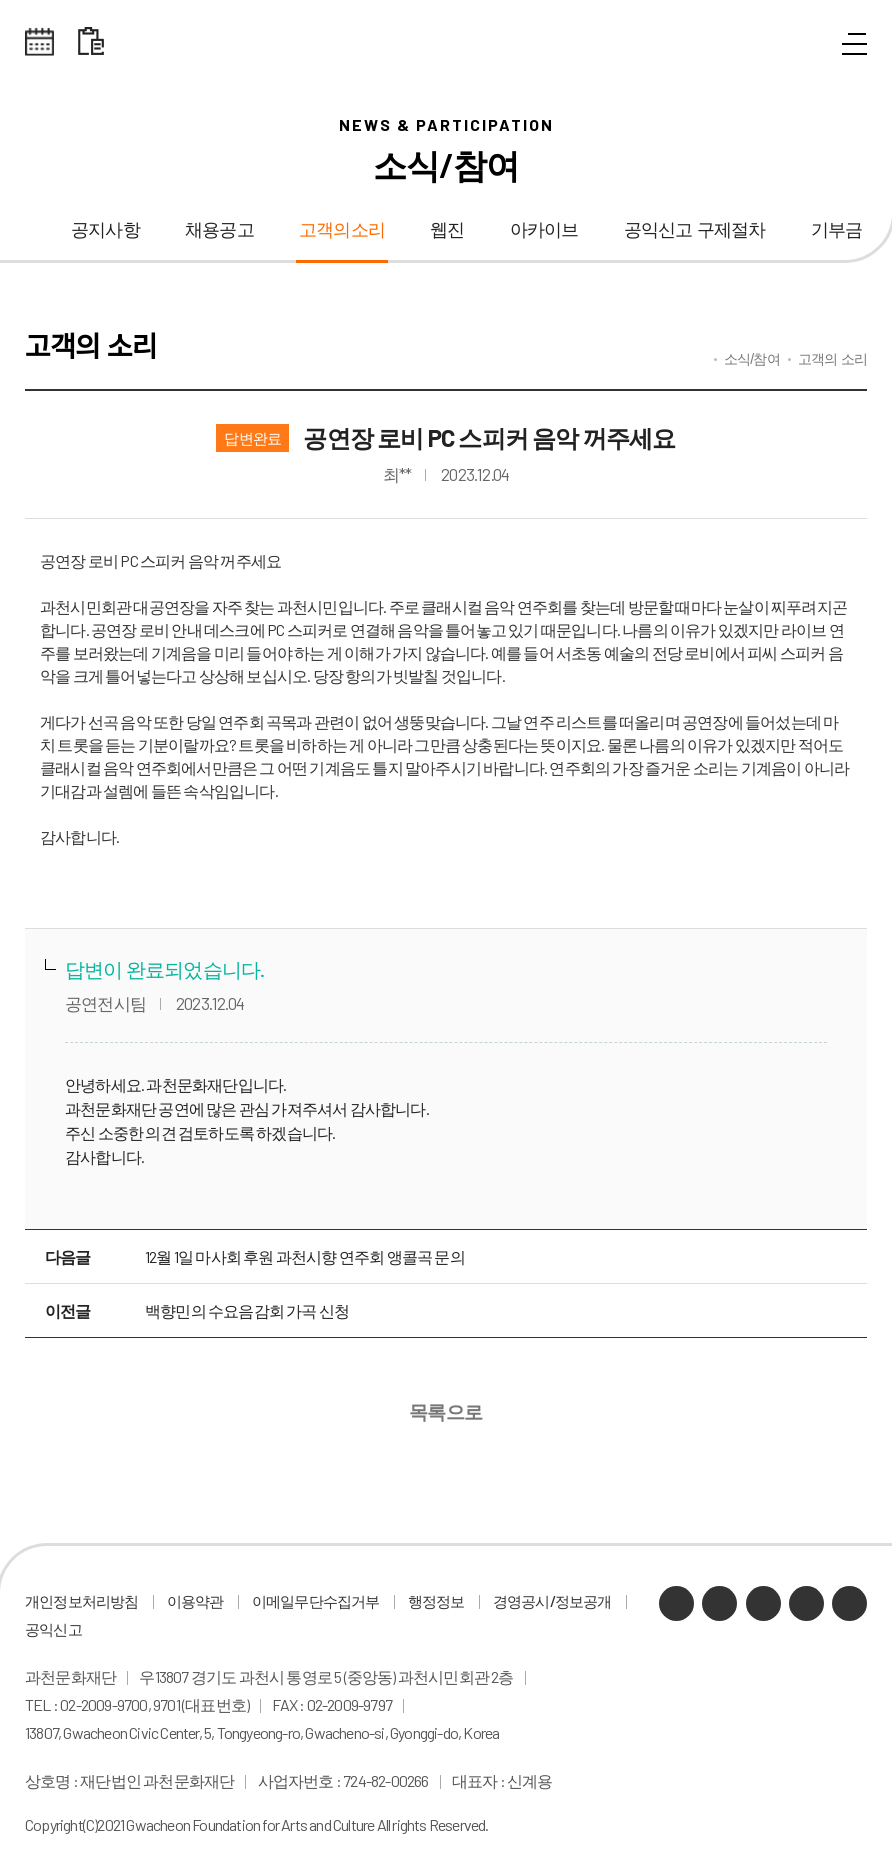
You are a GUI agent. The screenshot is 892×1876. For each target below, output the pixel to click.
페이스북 (849, 1603)
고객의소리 (342, 230)
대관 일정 (91, 42)
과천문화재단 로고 (446, 42)
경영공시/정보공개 (552, 1601)
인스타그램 (806, 1603)
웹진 (447, 230)
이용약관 (195, 1601)
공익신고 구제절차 (695, 230)
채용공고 (219, 230)
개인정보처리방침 (82, 1601)
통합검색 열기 (809, 45)
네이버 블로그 (719, 1603)
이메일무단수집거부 (316, 1601)
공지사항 (105, 230)
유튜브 (763, 1603)
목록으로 (446, 1412)
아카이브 (544, 230)
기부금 (837, 230)
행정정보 (436, 1601)
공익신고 (53, 1629)
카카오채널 (676, 1603)
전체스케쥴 (40, 42)
